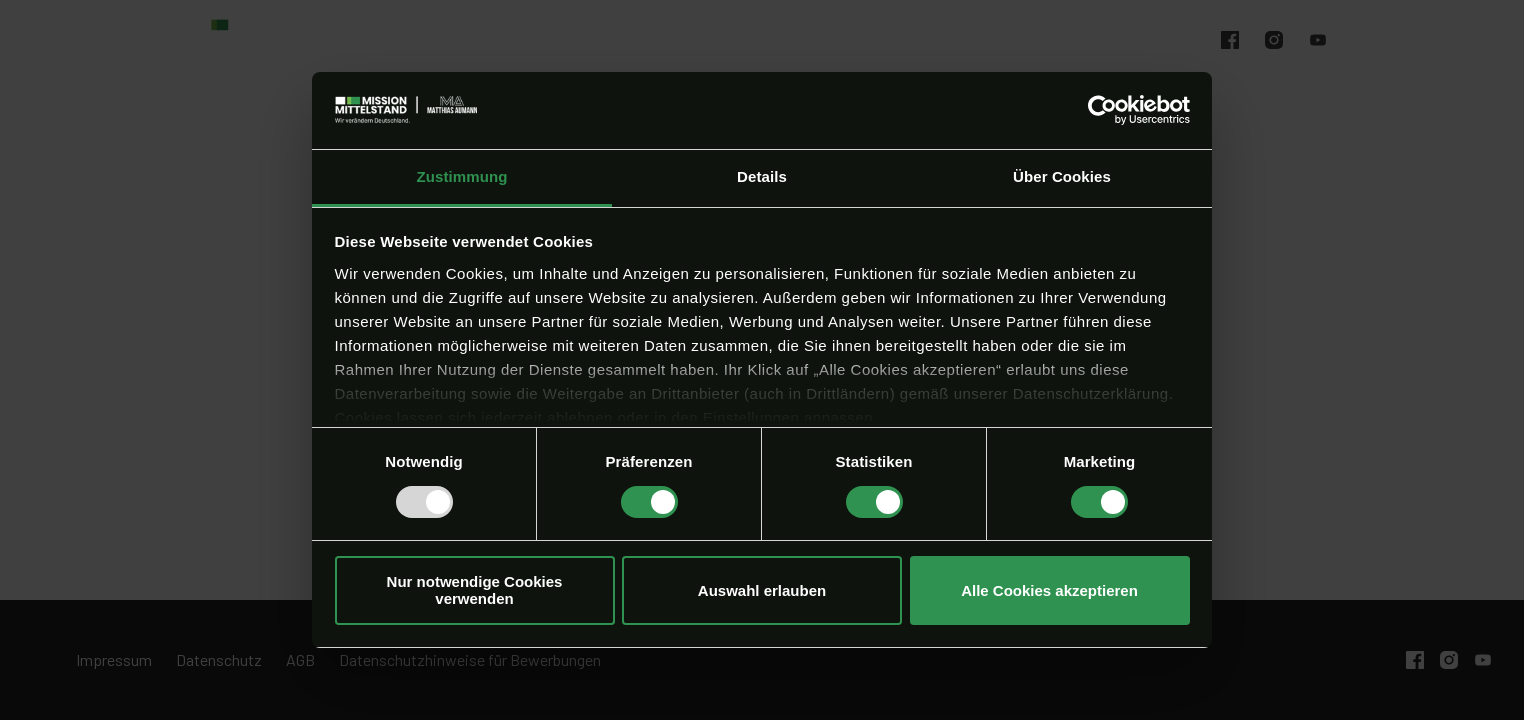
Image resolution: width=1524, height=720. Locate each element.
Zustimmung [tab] (462, 176)
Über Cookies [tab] (1062, 176)
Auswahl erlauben (762, 590)
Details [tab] (762, 176)
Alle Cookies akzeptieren (1049, 590)
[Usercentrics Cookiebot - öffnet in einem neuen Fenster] (1102, 110)
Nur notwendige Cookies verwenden (475, 590)
